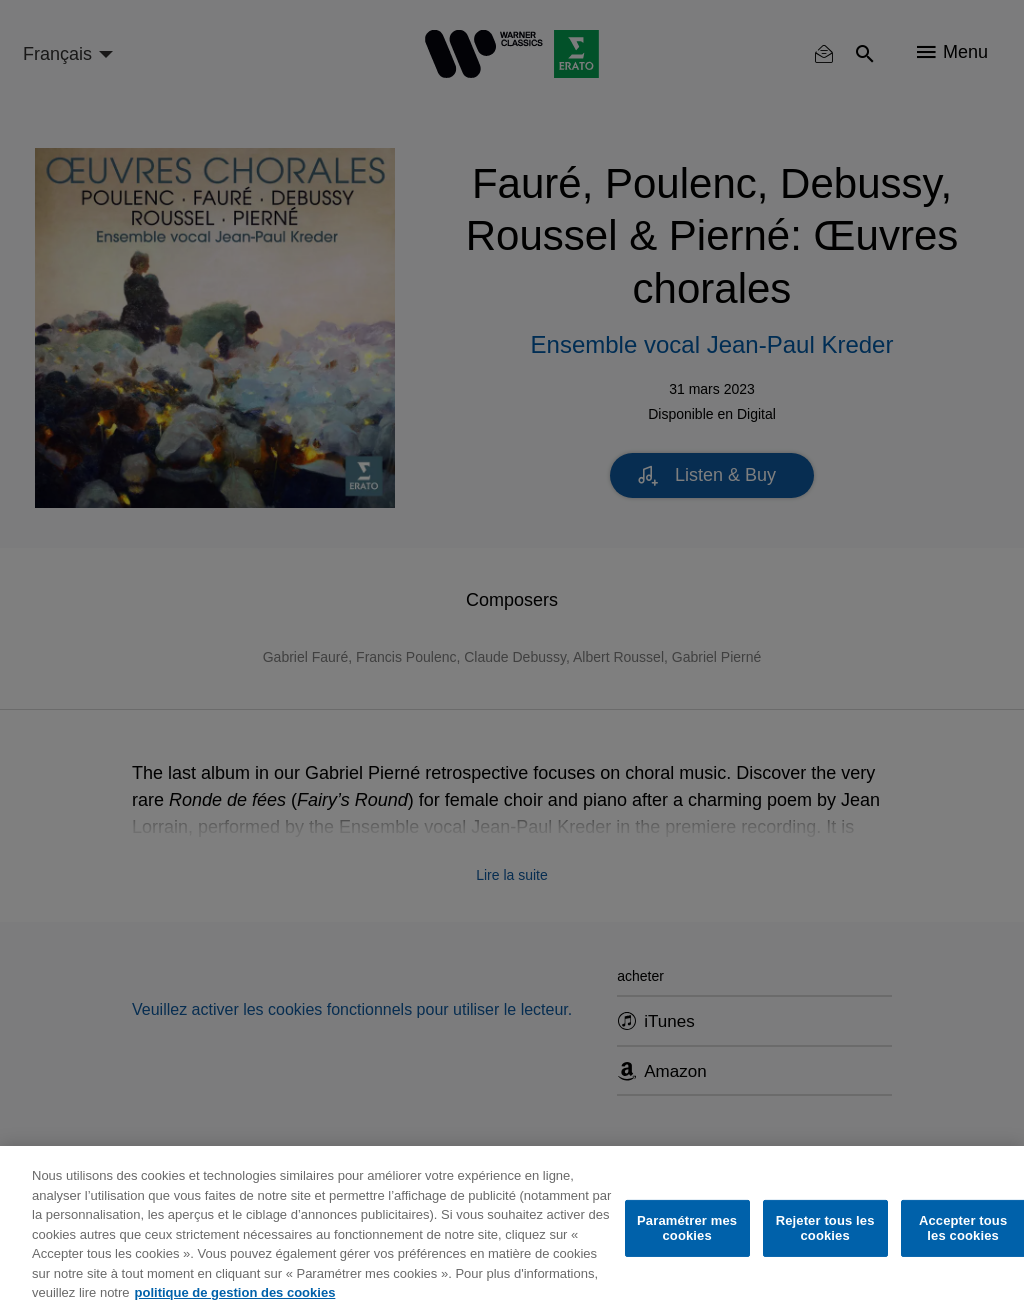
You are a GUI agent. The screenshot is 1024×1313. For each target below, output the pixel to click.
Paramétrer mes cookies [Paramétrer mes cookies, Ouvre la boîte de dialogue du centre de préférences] (687, 1228)
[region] (512, 1229)
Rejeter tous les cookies (825, 1228)
